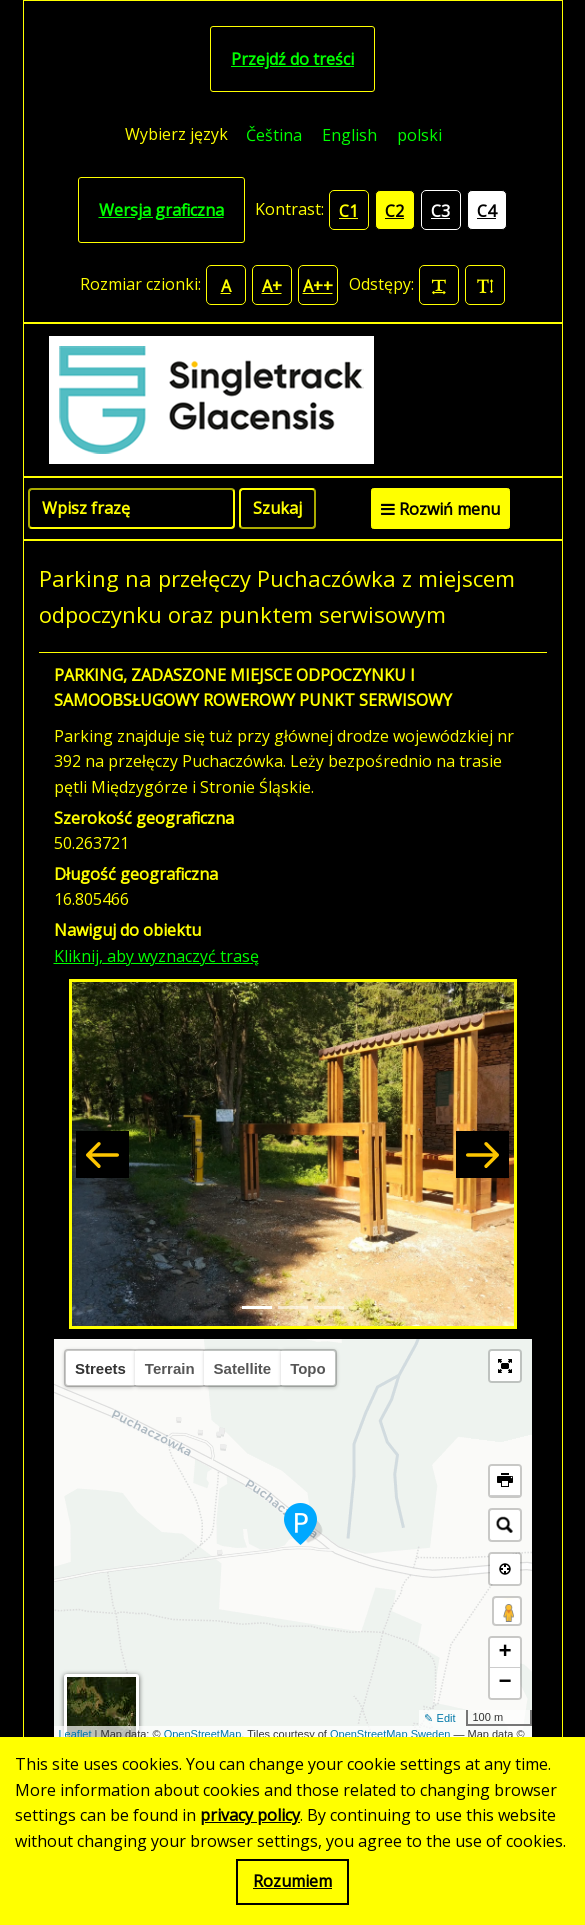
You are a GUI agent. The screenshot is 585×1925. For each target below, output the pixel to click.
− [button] (504, 1683)
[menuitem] (274, 134)
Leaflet (75, 1734)
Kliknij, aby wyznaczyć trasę (156, 956)
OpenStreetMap (203, 1734)
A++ (318, 286)
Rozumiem (292, 1881)
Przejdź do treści (292, 59)
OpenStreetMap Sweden (390, 1734)
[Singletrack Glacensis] (293, 400)
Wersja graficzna (161, 210)
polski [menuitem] (419, 135)
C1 (348, 211)
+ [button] (504, 1653)
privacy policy (250, 1815)
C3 (440, 211)
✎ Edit (439, 1718)
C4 (486, 211)
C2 (394, 211)
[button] (102, 1154)
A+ (272, 286)
